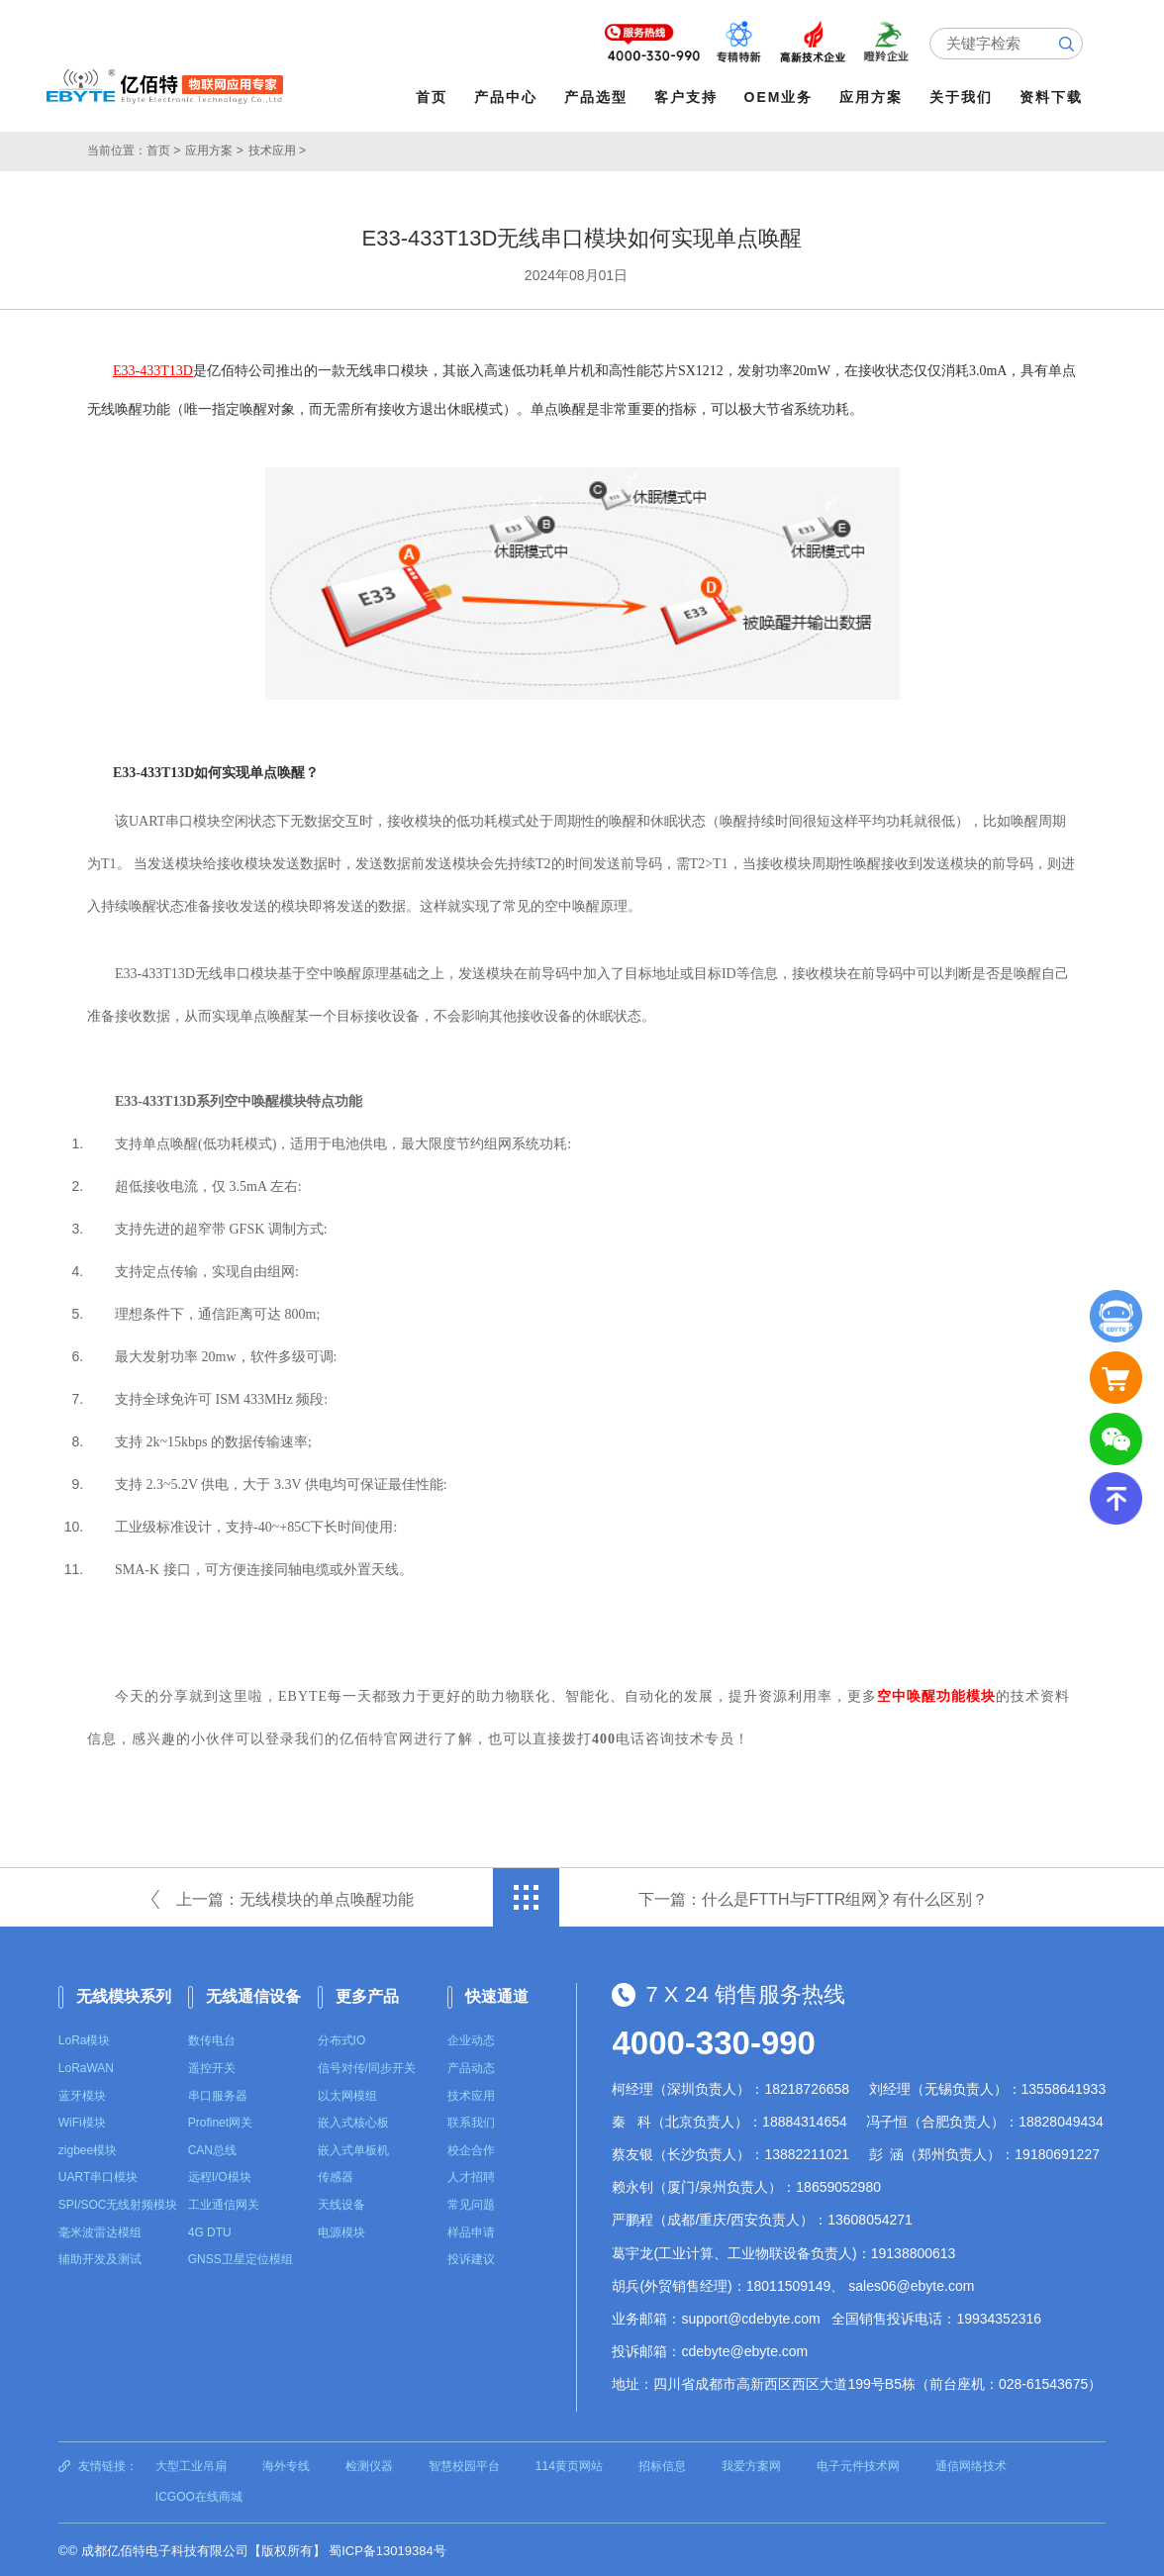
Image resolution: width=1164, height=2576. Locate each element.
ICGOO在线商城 (198, 2495)
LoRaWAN (86, 2066)
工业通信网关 (223, 2203)
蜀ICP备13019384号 (387, 2548)
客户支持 (688, 97)
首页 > (163, 148)
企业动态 (471, 2038)
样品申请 (471, 2230)
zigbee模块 (87, 2148)
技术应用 (471, 2094)
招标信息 (662, 2463)
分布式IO (342, 2038)
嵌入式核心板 (353, 2121)
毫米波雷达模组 (100, 2230)
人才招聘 (471, 2175)
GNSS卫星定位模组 (240, 2257)
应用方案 (874, 97)
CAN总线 (212, 2148)
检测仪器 (369, 2463)
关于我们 (963, 97)
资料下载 (1053, 97)
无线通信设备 (253, 1994)
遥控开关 (212, 2066)
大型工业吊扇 (191, 2463)
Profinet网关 (220, 2121)
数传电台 (212, 2038)
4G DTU (210, 2230)
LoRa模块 (84, 2038)
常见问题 (471, 2203)
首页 (433, 97)
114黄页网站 (569, 2463)
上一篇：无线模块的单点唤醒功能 (295, 1897)
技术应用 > (277, 148)
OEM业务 (781, 97)
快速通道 (497, 1994)
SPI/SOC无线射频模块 (118, 2203)
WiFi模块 (82, 2121)
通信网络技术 (971, 2463)
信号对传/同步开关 (367, 2066)
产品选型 (598, 97)
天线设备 (341, 2203)
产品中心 (507, 97)
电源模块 (341, 2230)
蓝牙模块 (82, 2094)
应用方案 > (213, 148)
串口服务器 (217, 2094)
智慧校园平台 (464, 2463)
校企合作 (471, 2148)
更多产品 (367, 1994)
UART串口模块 (98, 2175)
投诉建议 (471, 2257)
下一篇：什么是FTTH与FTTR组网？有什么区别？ (813, 1897)
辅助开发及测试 (100, 2257)
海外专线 (286, 2463)
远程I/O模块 (219, 2175)
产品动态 (471, 2066)
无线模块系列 (123, 1994)
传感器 (335, 2175)
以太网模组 (347, 2094)
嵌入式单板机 (353, 2148)
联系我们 (471, 2121)
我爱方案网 (751, 2463)
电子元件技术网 (858, 2463)
